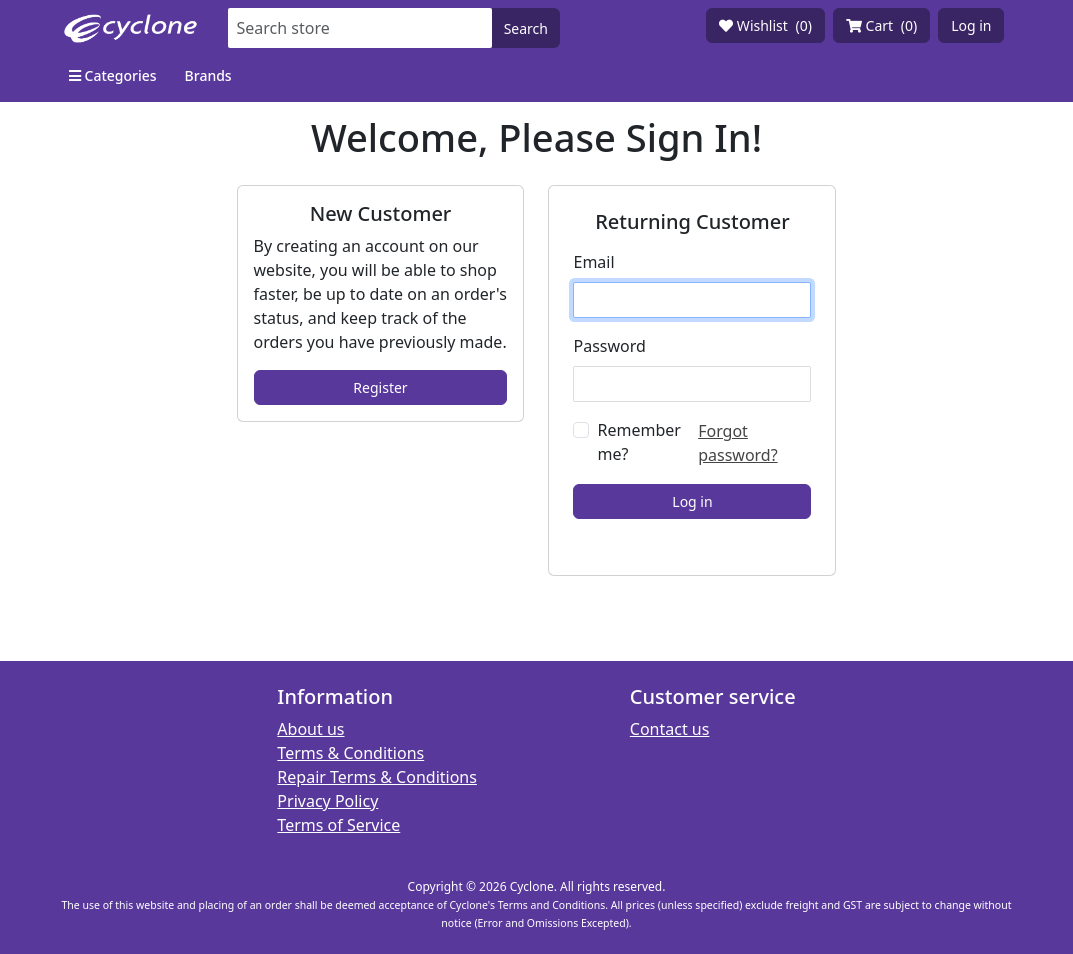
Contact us (670, 729)
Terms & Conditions (350, 753)
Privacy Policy (327, 801)
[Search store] (359, 28)
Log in (971, 25)
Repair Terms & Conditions (377, 777)
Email (593, 262)
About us (310, 729)
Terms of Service (338, 825)
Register (380, 387)
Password (609, 346)
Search (526, 28)
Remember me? (638, 442)
